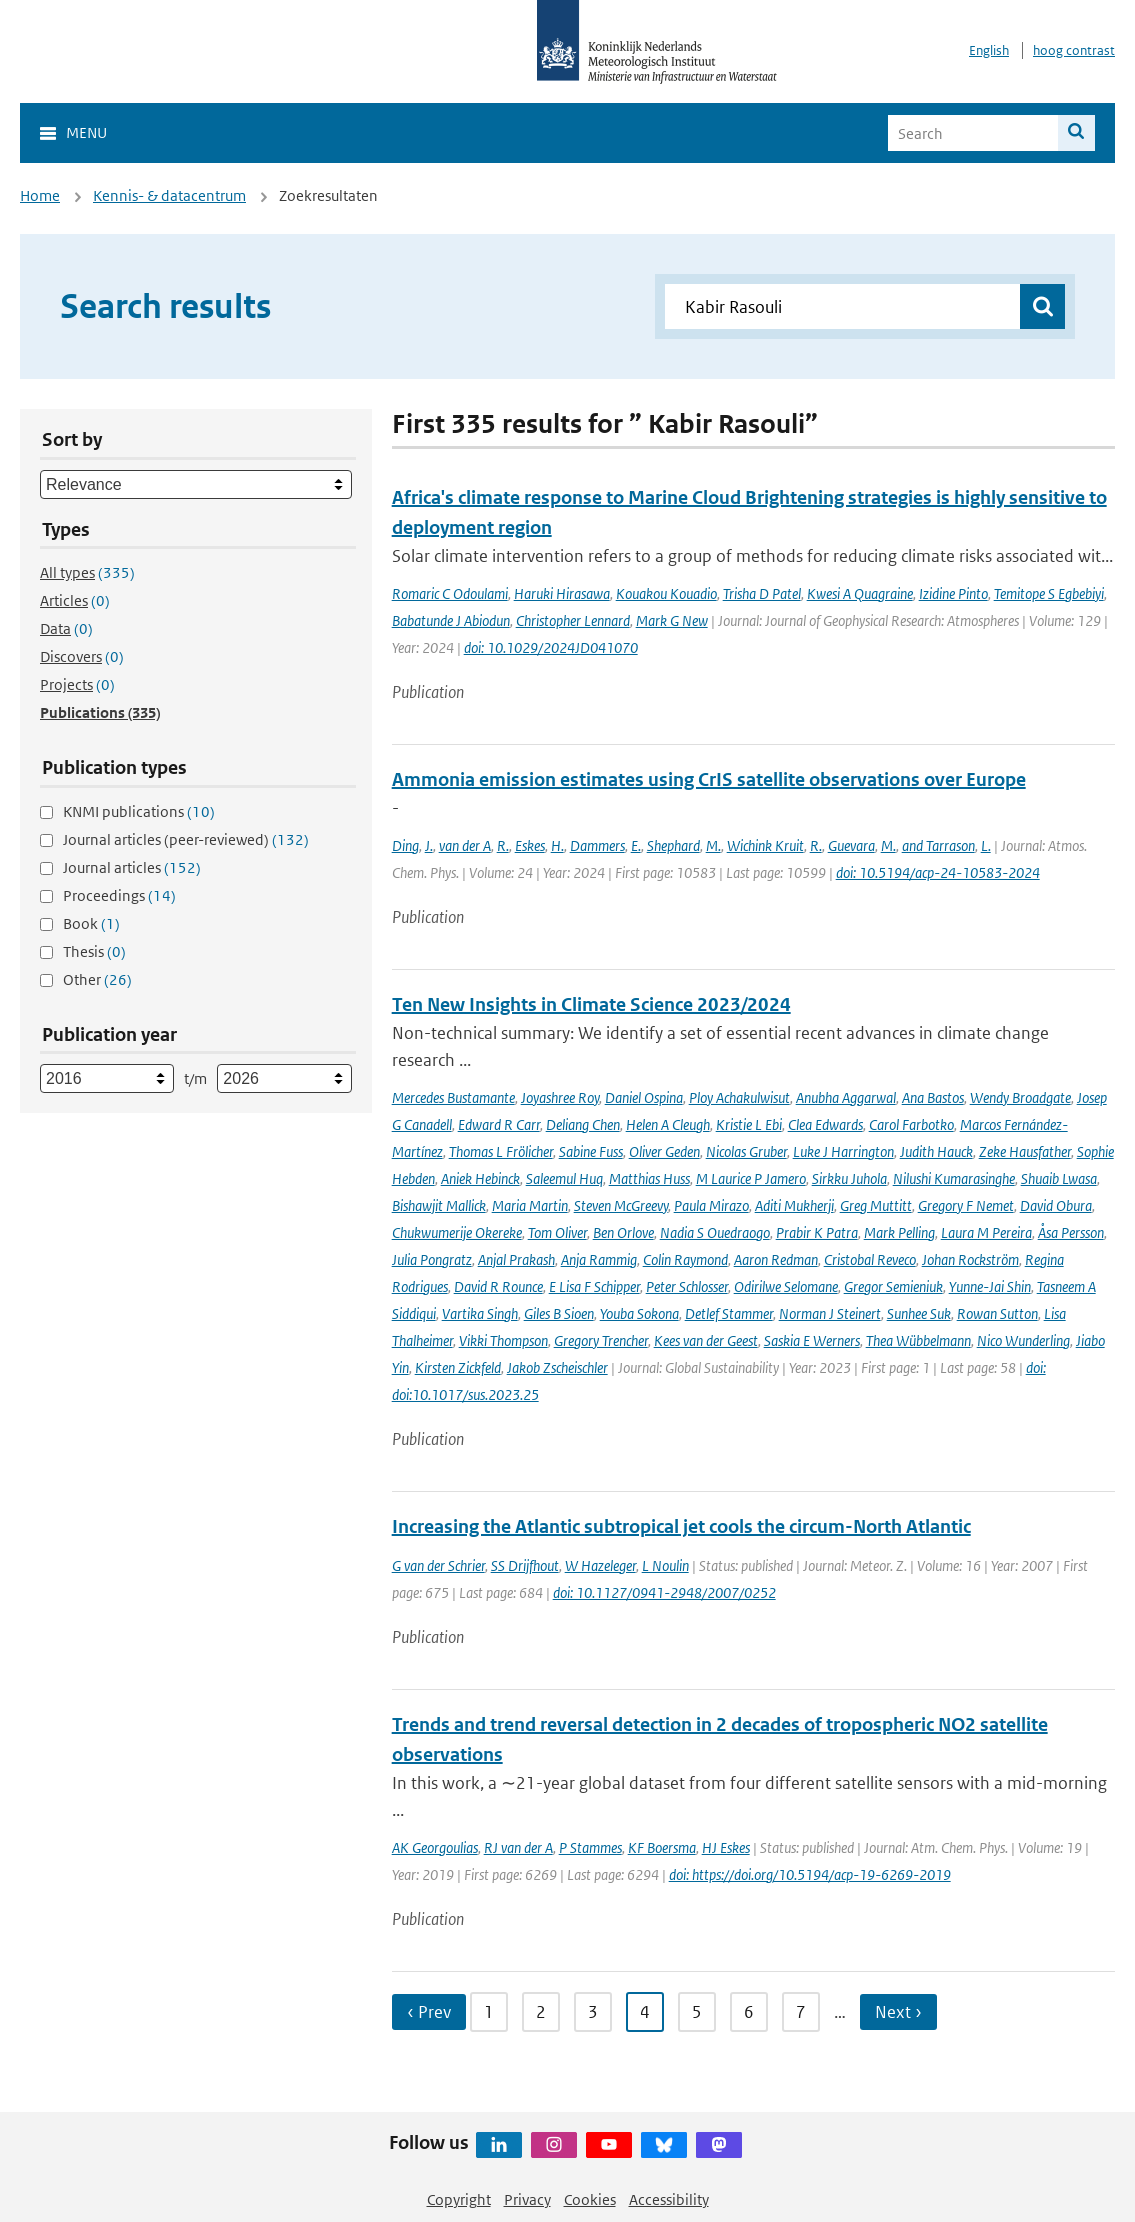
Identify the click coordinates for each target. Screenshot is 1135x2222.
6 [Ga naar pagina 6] (749, 2012)
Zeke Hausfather (1025, 1151)
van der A (465, 845)
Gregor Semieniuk (893, 1286)
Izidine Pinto (953, 593)
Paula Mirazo (711, 1205)
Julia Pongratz (432, 1259)
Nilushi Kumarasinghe (954, 1178)
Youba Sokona (639, 1313)
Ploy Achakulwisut (739, 1097)
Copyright (459, 2199)
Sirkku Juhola (849, 1178)
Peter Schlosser (687, 1286)
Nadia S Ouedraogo (715, 1232)
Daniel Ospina (644, 1097)
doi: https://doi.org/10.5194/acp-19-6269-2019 (810, 1874)
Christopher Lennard (573, 620)
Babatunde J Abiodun (451, 620)
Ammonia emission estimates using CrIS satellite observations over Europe (709, 779)
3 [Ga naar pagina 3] (593, 2012)
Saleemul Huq (564, 1178)
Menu (86, 132)
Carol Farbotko (911, 1124)
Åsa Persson (1071, 1232)
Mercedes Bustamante (453, 1097)
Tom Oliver (557, 1232)
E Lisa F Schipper (594, 1286)
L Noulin (665, 1565)
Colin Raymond (685, 1259)
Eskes (530, 845)
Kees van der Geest (706, 1340)
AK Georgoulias (435, 1847)
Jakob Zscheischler (557, 1367)
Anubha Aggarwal (846, 1097)
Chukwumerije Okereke (457, 1232)
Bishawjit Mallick (439, 1205)
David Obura (1056, 1205)
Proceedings (119, 895)
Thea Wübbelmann (918, 1340)
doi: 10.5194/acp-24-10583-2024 (938, 872)
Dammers (597, 845)
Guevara (851, 845)
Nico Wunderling (1023, 1340)
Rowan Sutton (997, 1313)
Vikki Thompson (503, 1340)
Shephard (673, 845)
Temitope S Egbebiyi (1049, 593)
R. (503, 845)
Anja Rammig (599, 1259)
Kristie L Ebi (749, 1124)
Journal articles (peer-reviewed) (186, 839)
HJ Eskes (726, 1847)
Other (97, 979)
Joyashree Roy (560, 1097)
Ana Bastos (933, 1097)
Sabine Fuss (591, 1151)
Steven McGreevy (621, 1205)
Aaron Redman (776, 1259)
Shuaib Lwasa (1059, 1178)
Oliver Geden (664, 1151)
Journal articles (132, 867)
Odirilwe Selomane (786, 1286)
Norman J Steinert (830, 1313)
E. (636, 845)
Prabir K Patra (817, 1232)
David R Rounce (498, 1286)
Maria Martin (530, 1205)
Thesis (94, 951)
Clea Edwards (825, 1124)
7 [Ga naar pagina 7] (801, 2012)
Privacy (527, 2199)
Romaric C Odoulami (450, 593)
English (989, 50)
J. (429, 845)
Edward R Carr (499, 1124)
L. (986, 845)
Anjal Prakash (516, 1259)
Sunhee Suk (919, 1313)
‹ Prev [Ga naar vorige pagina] (429, 2012)
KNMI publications (139, 811)
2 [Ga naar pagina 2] (541, 2012)
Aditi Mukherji (794, 1205)
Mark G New (672, 620)
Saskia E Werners (812, 1340)
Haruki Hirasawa (562, 593)
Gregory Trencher (601, 1340)
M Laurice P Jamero (751, 1178)
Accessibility (669, 2199)
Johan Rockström (970, 1259)
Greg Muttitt (876, 1205)
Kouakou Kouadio (666, 593)
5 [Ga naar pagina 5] (697, 2012)
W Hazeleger (600, 1565)
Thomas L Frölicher (501, 1151)
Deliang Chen (583, 1124)
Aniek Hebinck (480, 1178)
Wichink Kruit (765, 845)
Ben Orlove (623, 1232)
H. (557, 845)
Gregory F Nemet (966, 1205)
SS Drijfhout (525, 1565)
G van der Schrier (438, 1565)
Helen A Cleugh (668, 1124)
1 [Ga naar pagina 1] (489, 2012)
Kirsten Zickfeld (458, 1367)
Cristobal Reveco (870, 1259)
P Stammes (590, 1847)
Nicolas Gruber (746, 1151)
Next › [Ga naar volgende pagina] (898, 2012)
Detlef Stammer (729, 1313)
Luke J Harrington (843, 1151)
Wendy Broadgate (1020, 1097)
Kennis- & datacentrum (169, 195)
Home (40, 195)
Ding (405, 845)
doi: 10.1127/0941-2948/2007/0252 (664, 1592)
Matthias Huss (649, 1178)
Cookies (590, 2199)
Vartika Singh (480, 1313)
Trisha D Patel (762, 593)
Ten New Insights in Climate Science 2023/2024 (591, 1004)
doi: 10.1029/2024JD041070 (551, 647)
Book (91, 923)
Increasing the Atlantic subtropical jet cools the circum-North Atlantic (681, 1526)
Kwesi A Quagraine (860, 593)
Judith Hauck (936, 1151)
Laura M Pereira (986, 1232)
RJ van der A (518, 1847)
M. (713, 845)
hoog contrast (1074, 50)
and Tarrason (938, 845)
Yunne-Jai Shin (990, 1286)
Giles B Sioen (559, 1313)
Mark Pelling (899, 1232)
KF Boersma (662, 1847)
